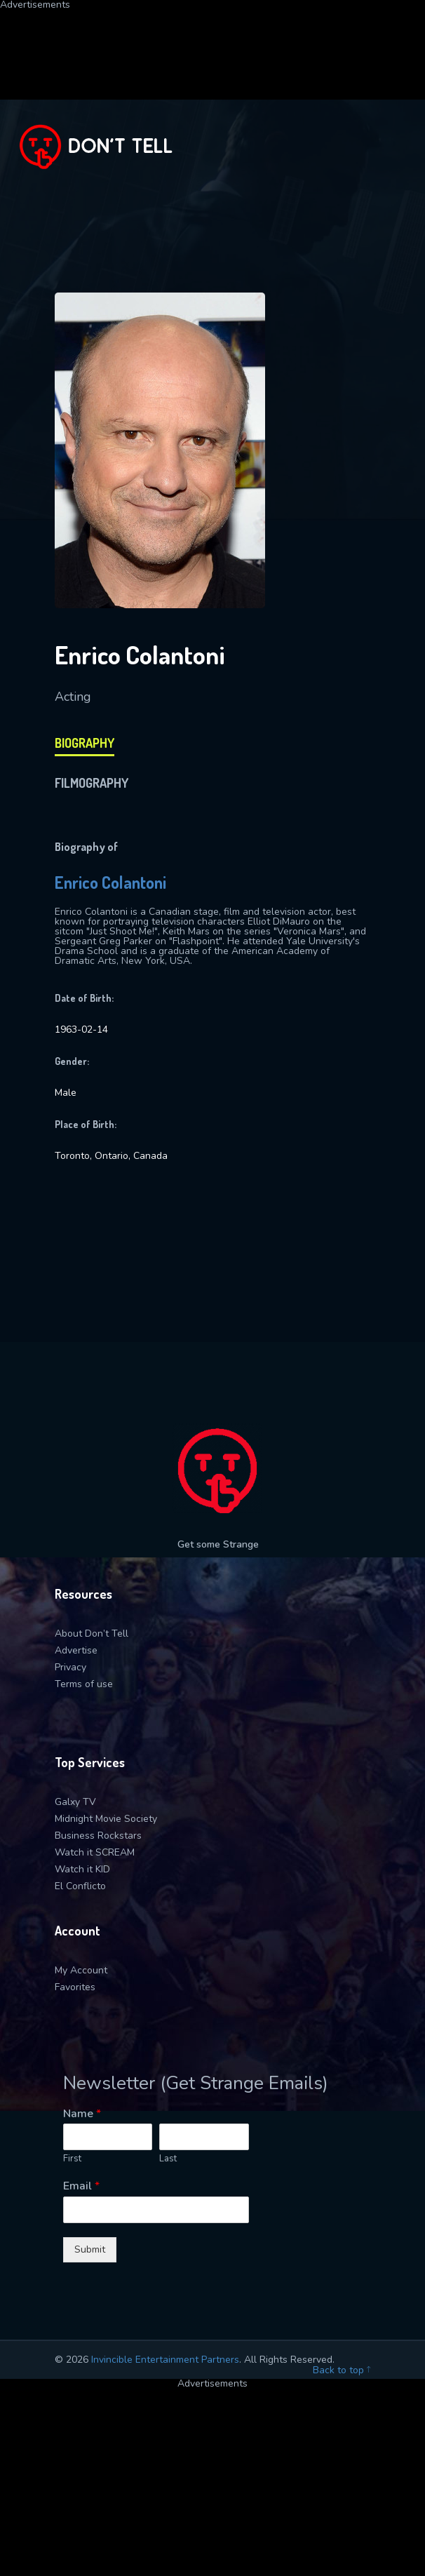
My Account (81, 1970)
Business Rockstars (98, 1835)
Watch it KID (82, 1869)
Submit (89, 2249)
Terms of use (84, 1684)
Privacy (70, 1667)
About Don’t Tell (91, 1633)
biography (84, 743)
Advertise (76, 1650)
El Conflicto (80, 1886)
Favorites (75, 1987)
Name (82, 2114)
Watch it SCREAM (95, 1852)
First (72, 2159)
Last (168, 2159)
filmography (91, 783)
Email (81, 2186)
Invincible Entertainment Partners (165, 2359)
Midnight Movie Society (106, 1818)
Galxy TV (75, 1802)
